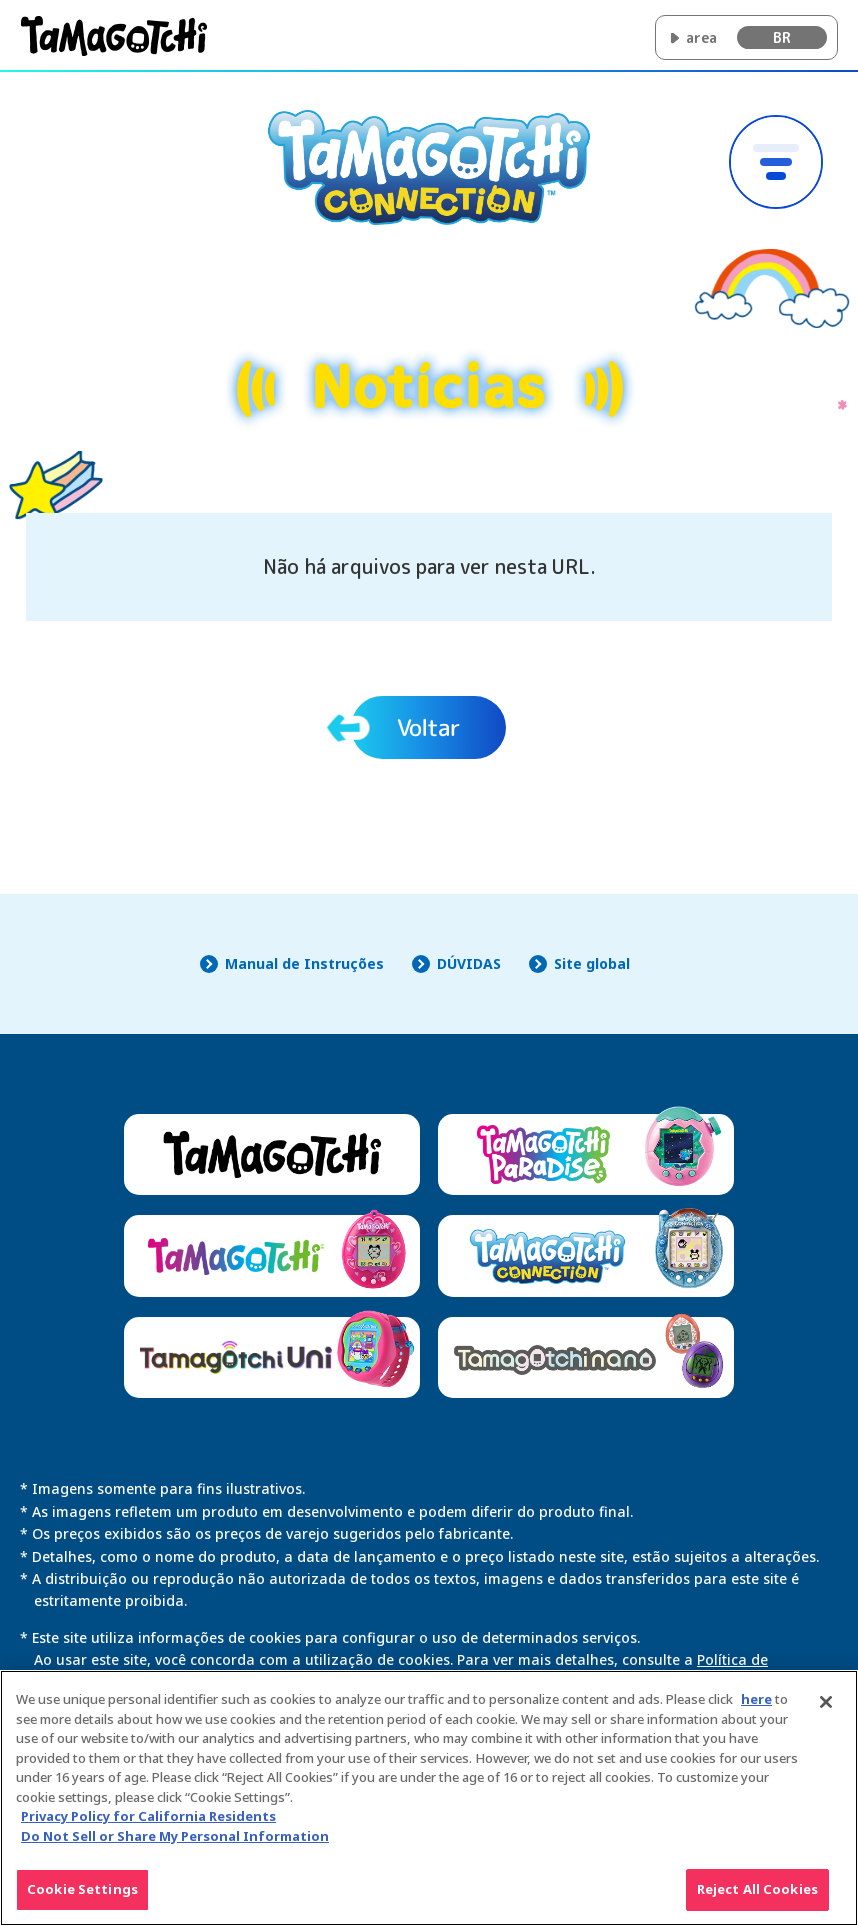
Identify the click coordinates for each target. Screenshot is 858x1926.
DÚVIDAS (469, 963)
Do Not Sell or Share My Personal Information (175, 1845)
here (756, 1709)
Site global (592, 963)
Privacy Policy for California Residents (148, 1826)
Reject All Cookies (757, 1899)
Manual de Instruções (304, 963)
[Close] (826, 1712)
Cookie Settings (82, 1899)
